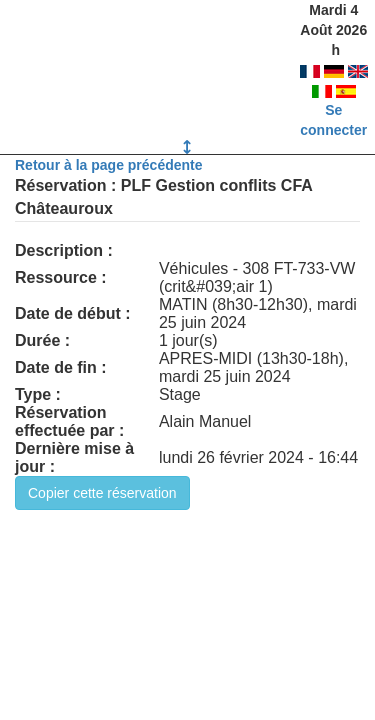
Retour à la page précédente (109, 165)
